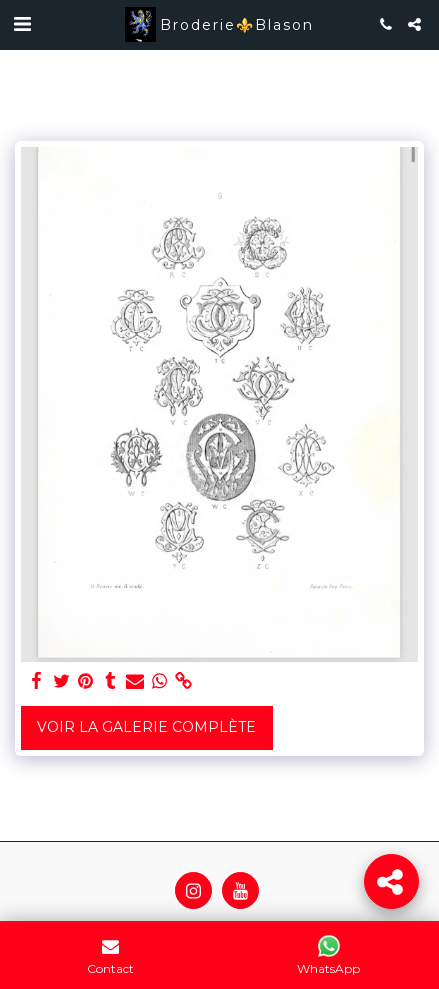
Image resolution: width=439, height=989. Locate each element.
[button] (22, 24)
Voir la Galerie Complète (146, 727)
